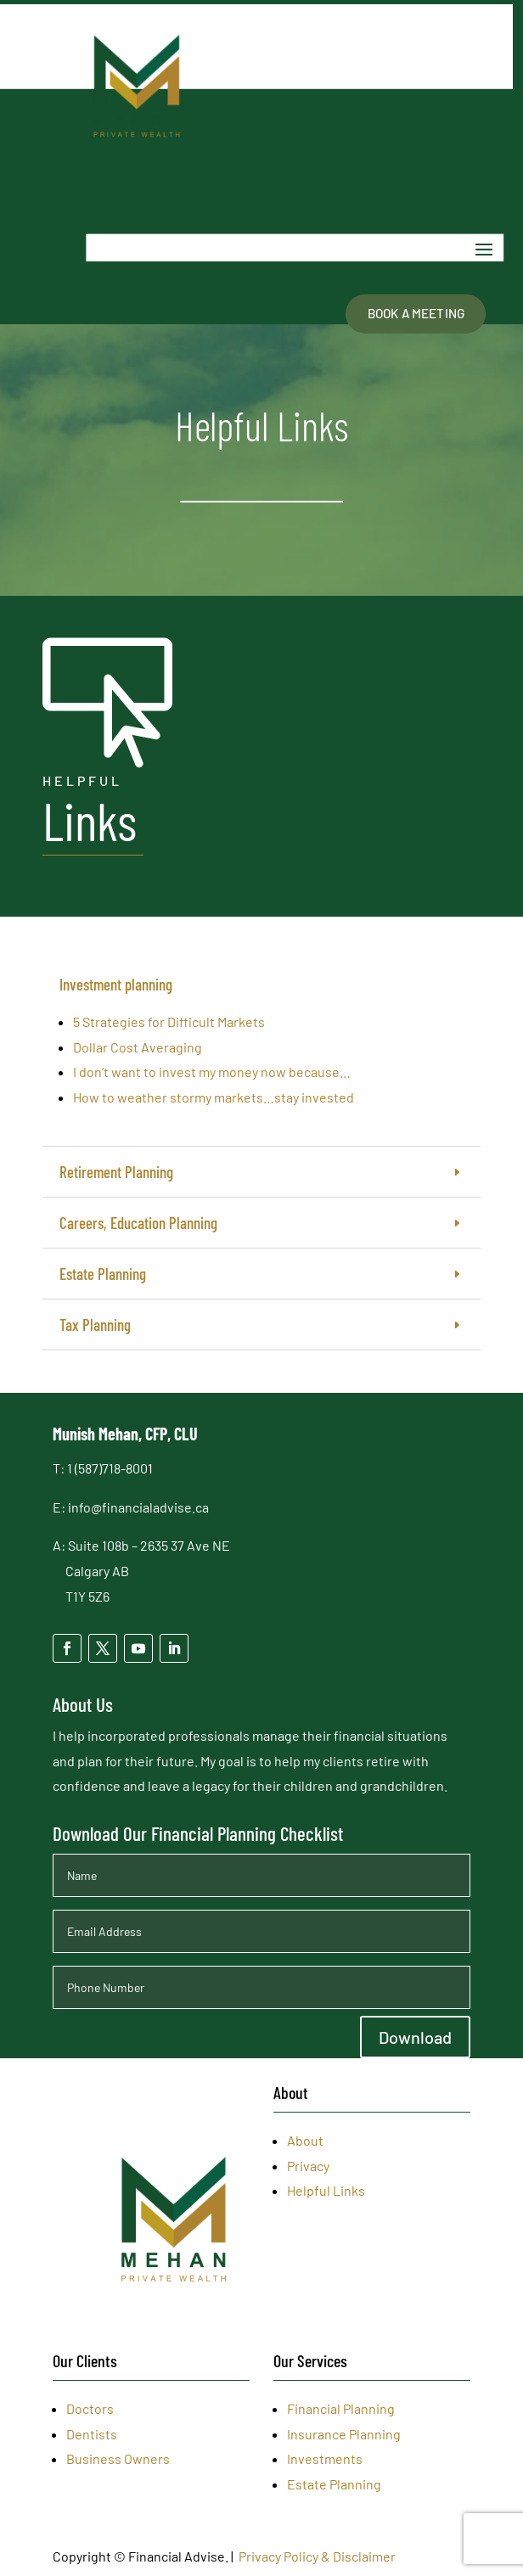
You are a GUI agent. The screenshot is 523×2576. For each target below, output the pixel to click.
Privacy (308, 2166)
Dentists (91, 2434)
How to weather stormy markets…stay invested (213, 1097)
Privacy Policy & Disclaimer (317, 2556)
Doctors (90, 2408)
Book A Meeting (416, 313)
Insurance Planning (344, 2434)
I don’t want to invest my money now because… (212, 1072)
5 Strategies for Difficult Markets (169, 1021)
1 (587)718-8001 (110, 1468)
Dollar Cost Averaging (137, 1047)
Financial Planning (341, 2408)
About (305, 2140)
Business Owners (118, 2458)
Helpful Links (326, 2190)
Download (415, 2037)
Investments (325, 2458)
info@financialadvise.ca (138, 1507)
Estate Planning (334, 2484)
